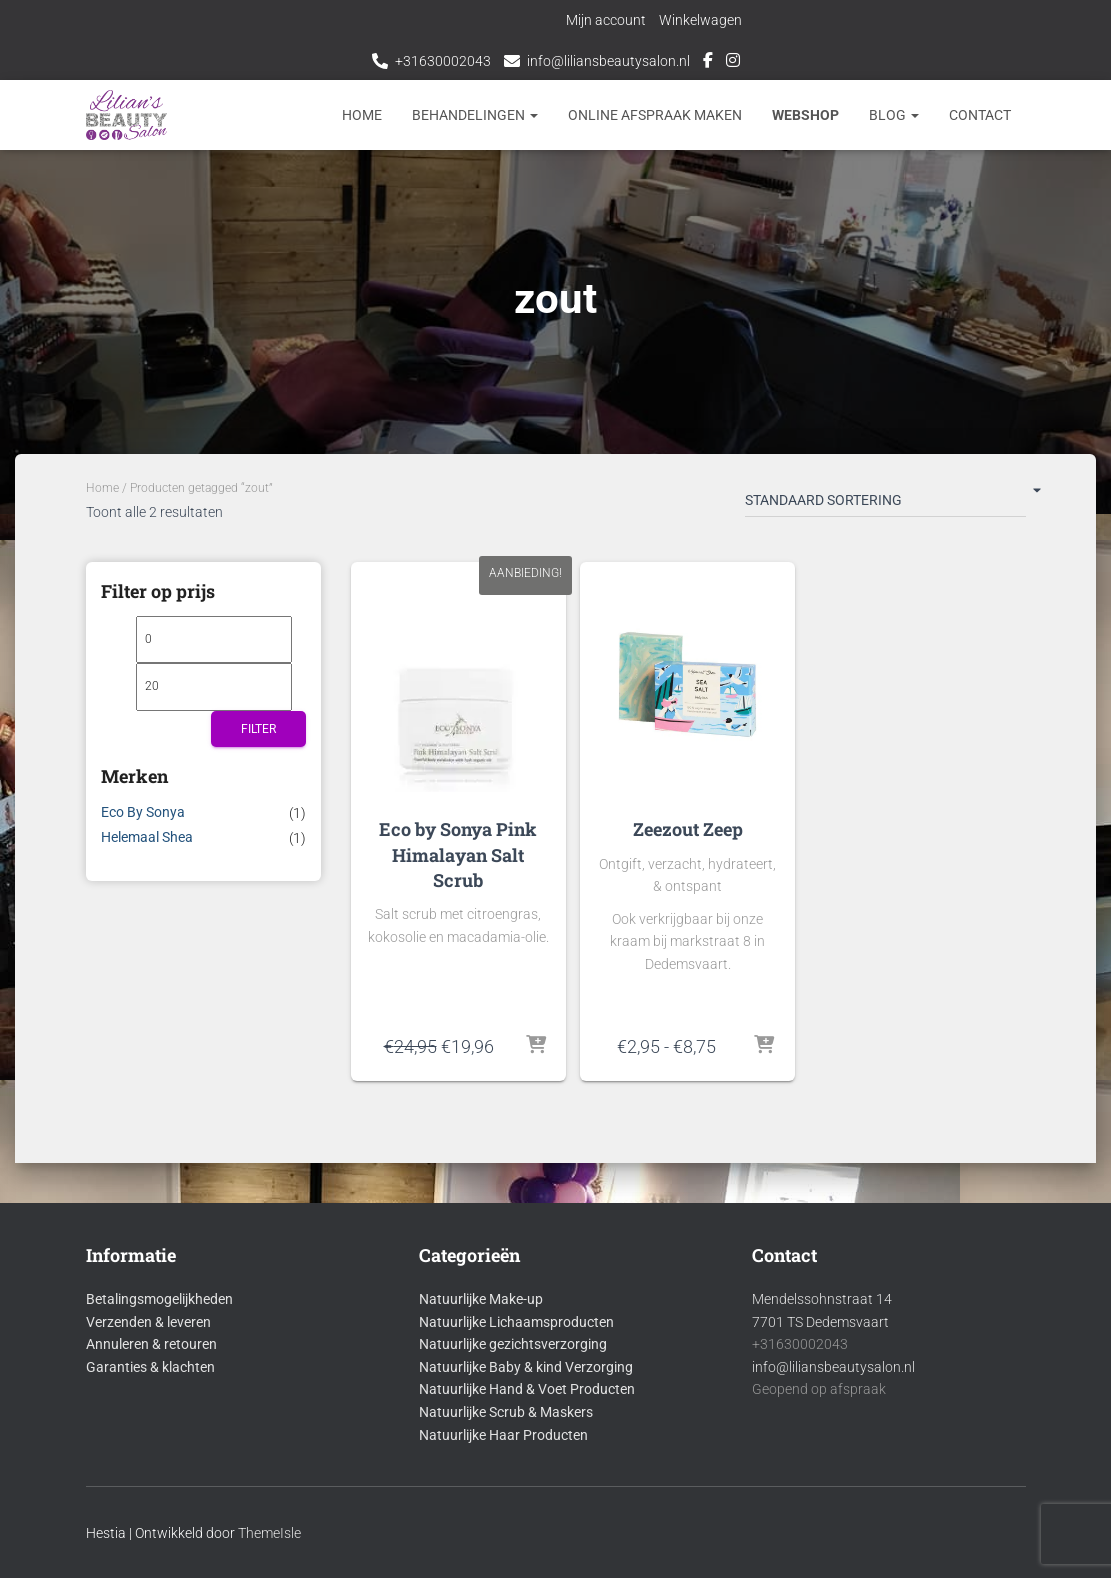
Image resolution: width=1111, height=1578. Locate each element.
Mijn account (606, 20)
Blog (894, 115)
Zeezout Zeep (688, 829)
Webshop (805, 115)
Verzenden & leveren (148, 1322)
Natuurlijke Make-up (481, 1299)
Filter (258, 729)
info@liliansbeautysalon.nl (608, 61)
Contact (980, 115)
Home (362, 115)
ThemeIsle (269, 1533)
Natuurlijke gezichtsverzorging (513, 1344)
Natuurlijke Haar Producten (503, 1435)
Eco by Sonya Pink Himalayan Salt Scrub (458, 854)
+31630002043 (443, 61)
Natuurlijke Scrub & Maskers (506, 1412)
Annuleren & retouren (151, 1344)
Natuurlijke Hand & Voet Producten (527, 1389)
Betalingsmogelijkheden (159, 1299)
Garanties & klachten (150, 1367)
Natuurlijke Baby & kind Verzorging (526, 1367)
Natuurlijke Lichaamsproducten (516, 1322)
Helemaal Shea (147, 837)
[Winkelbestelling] (885, 504)
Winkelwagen (700, 20)
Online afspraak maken (655, 115)
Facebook (708, 63)
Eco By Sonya (143, 812)
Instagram (733, 63)
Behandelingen (475, 115)
